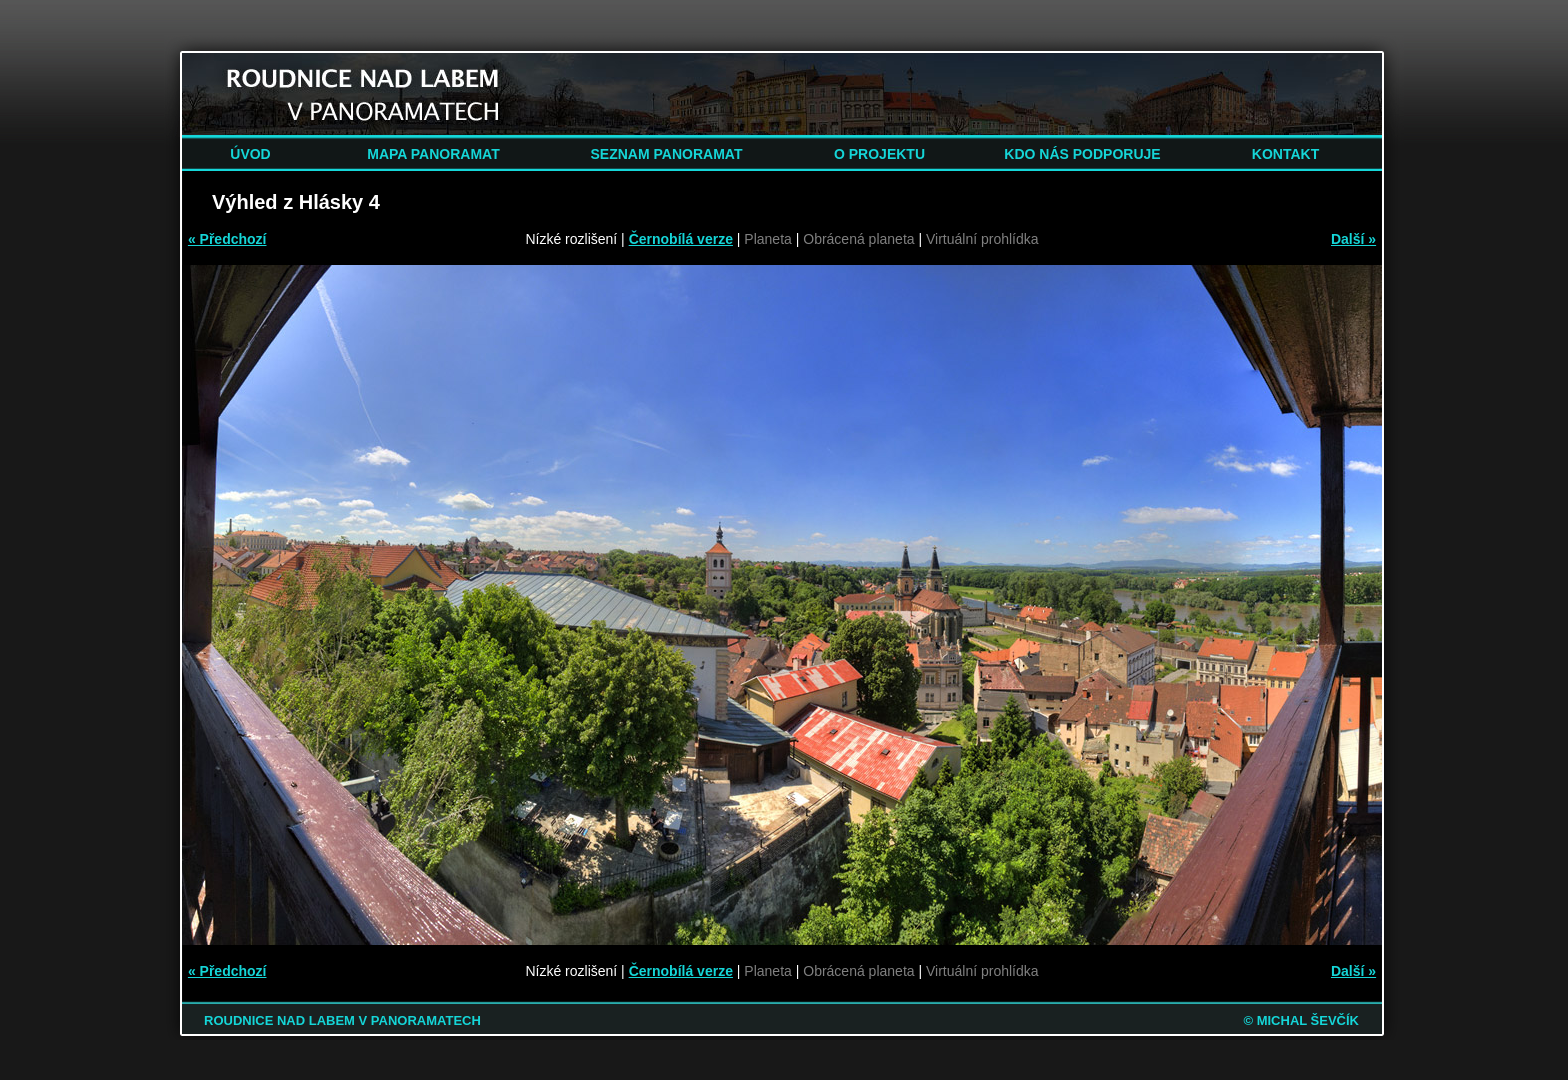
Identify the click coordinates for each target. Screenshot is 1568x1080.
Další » (1353, 239)
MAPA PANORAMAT (433, 154)
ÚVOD (250, 154)
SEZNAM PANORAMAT (667, 154)
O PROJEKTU (879, 154)
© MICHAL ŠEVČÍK (1301, 1020)
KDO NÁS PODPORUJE (1082, 154)
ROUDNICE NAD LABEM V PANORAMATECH (342, 1020)
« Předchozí (227, 239)
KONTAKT (1285, 154)
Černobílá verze (681, 239)
